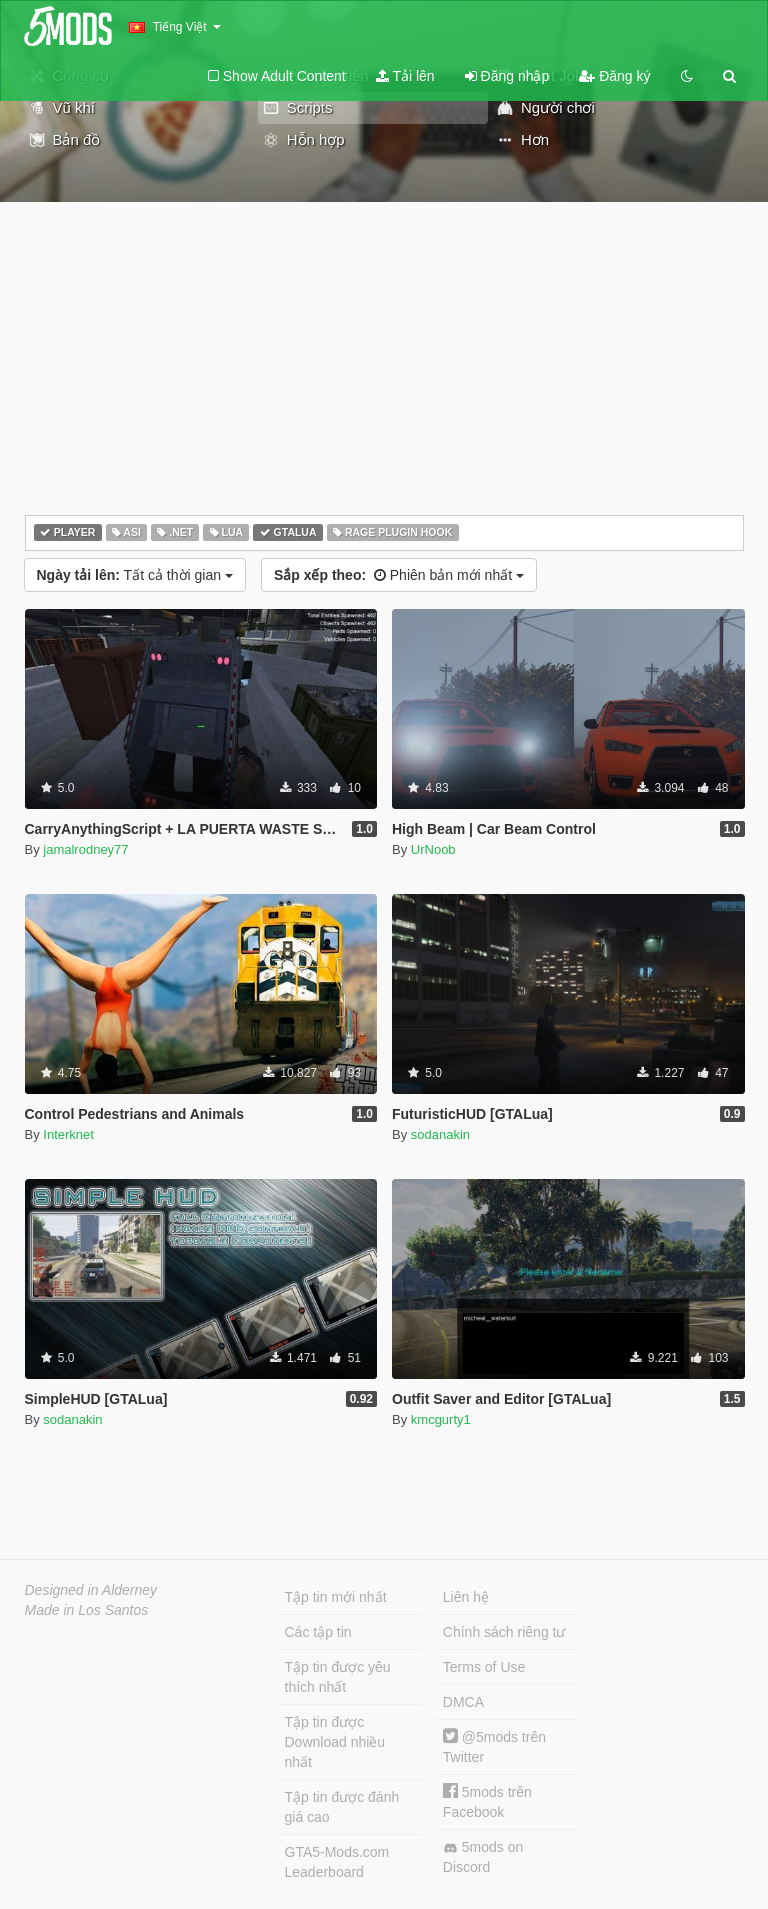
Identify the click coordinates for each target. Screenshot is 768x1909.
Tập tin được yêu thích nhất (338, 1677)
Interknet (68, 1134)
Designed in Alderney (91, 1590)
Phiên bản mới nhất (399, 575)
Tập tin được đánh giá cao (342, 1807)
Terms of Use (484, 1667)
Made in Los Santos (87, 1610)
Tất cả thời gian (135, 575)
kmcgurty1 (441, 1419)
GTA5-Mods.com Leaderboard (337, 1862)
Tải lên (405, 76)
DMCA (463, 1702)
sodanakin (440, 1134)
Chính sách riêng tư (504, 1632)
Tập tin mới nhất (336, 1597)
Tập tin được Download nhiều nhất (335, 1742)
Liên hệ (466, 1597)
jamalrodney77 (85, 849)
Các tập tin (318, 1632)
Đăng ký (614, 76)
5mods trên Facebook (487, 1801)
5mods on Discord (483, 1857)
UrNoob (433, 849)
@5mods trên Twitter (494, 1746)
